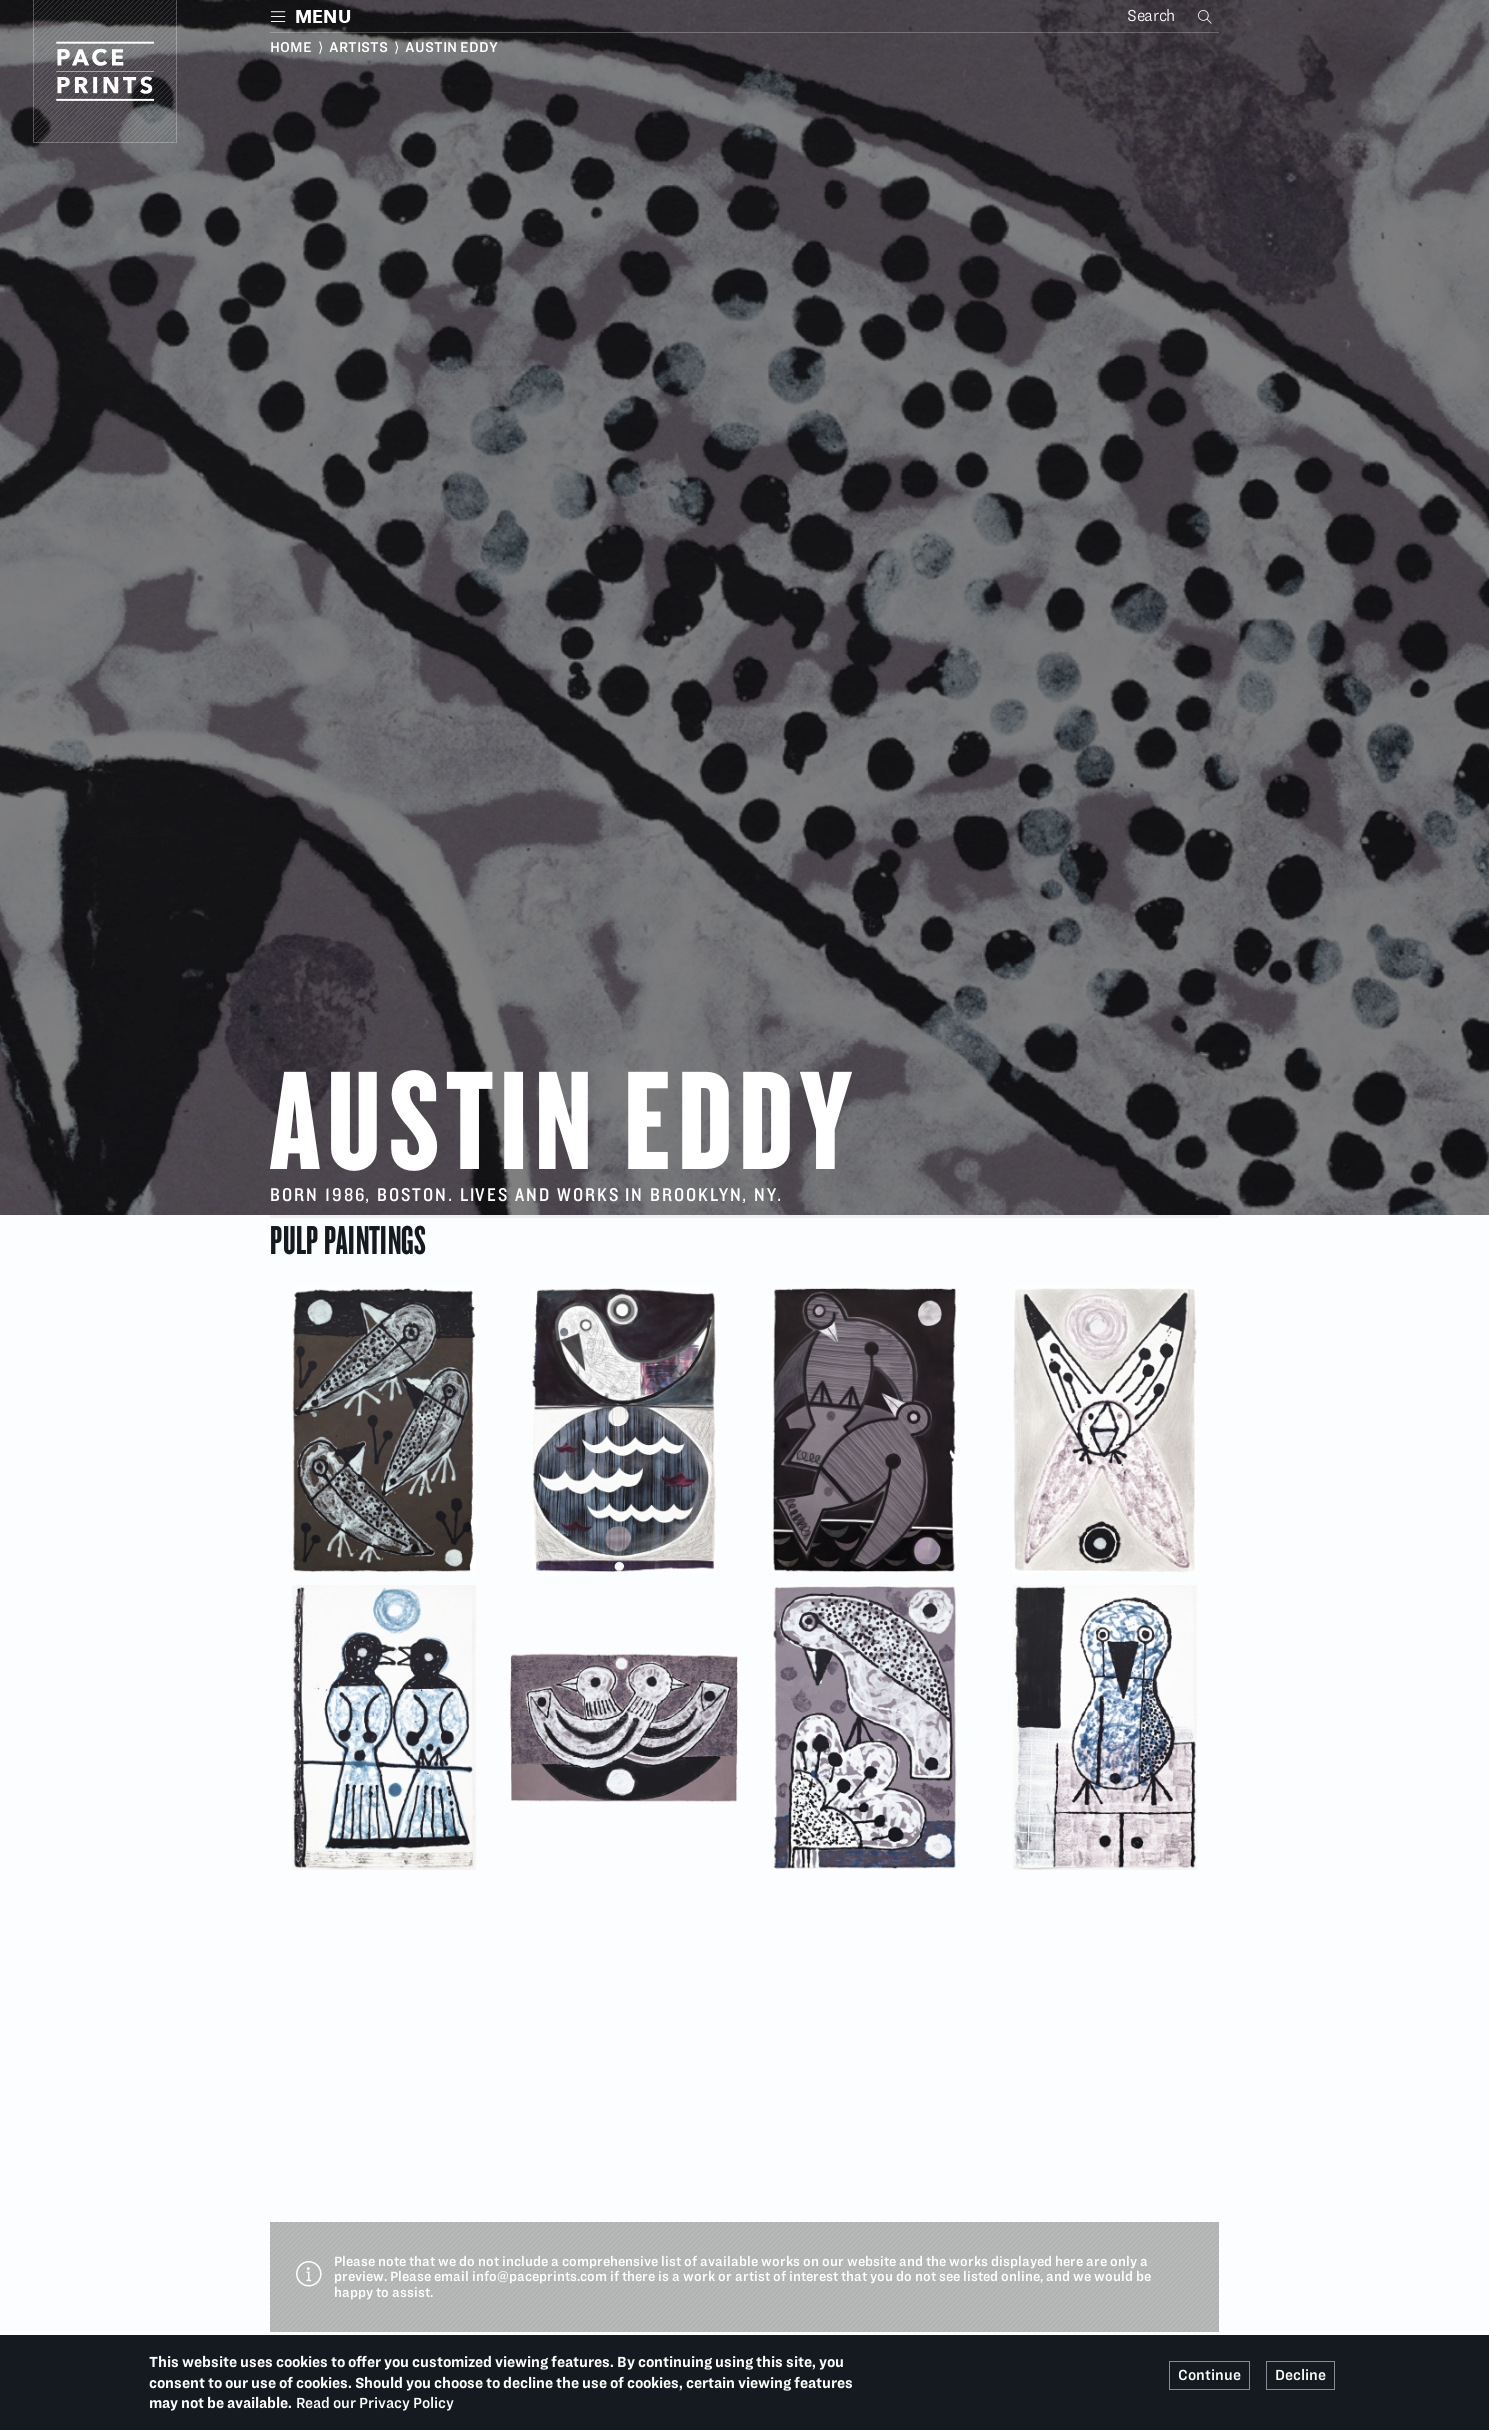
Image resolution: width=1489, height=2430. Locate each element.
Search (1207, 16)
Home (291, 47)
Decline (1300, 2375)
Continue (1209, 2375)
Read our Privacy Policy (375, 2403)
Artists (358, 47)
